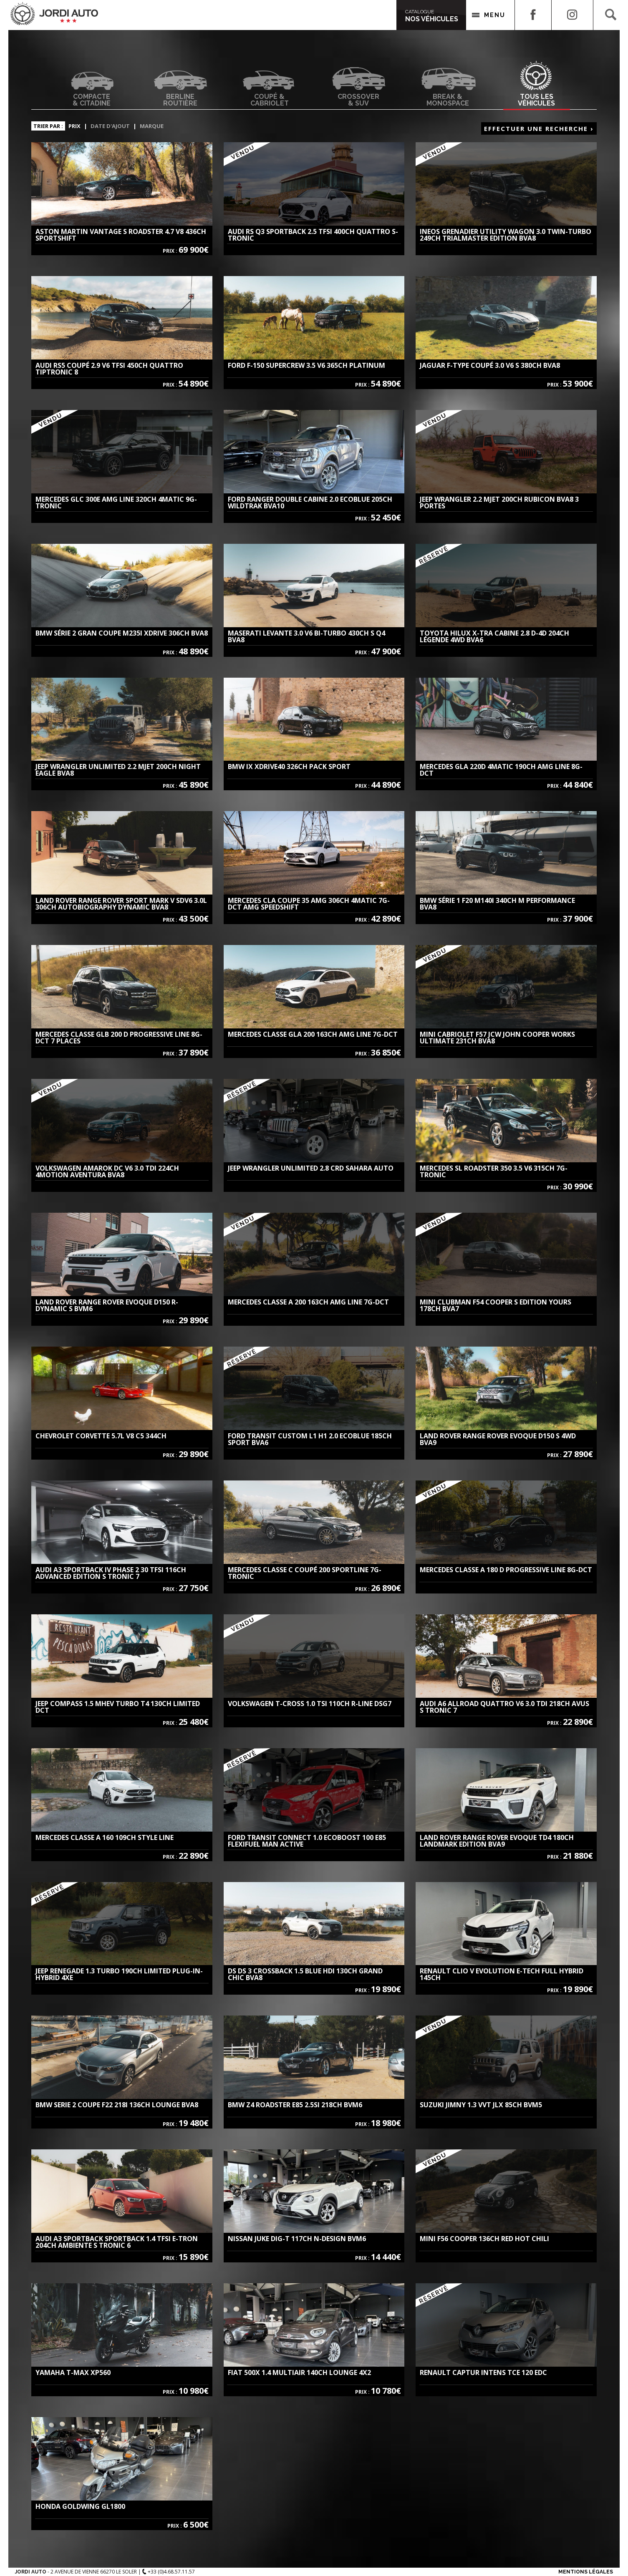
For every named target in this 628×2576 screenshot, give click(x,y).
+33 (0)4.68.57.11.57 (168, 2571)
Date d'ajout (110, 126)
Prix (74, 126)
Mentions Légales (585, 2572)
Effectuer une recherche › (539, 128)
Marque (152, 126)
